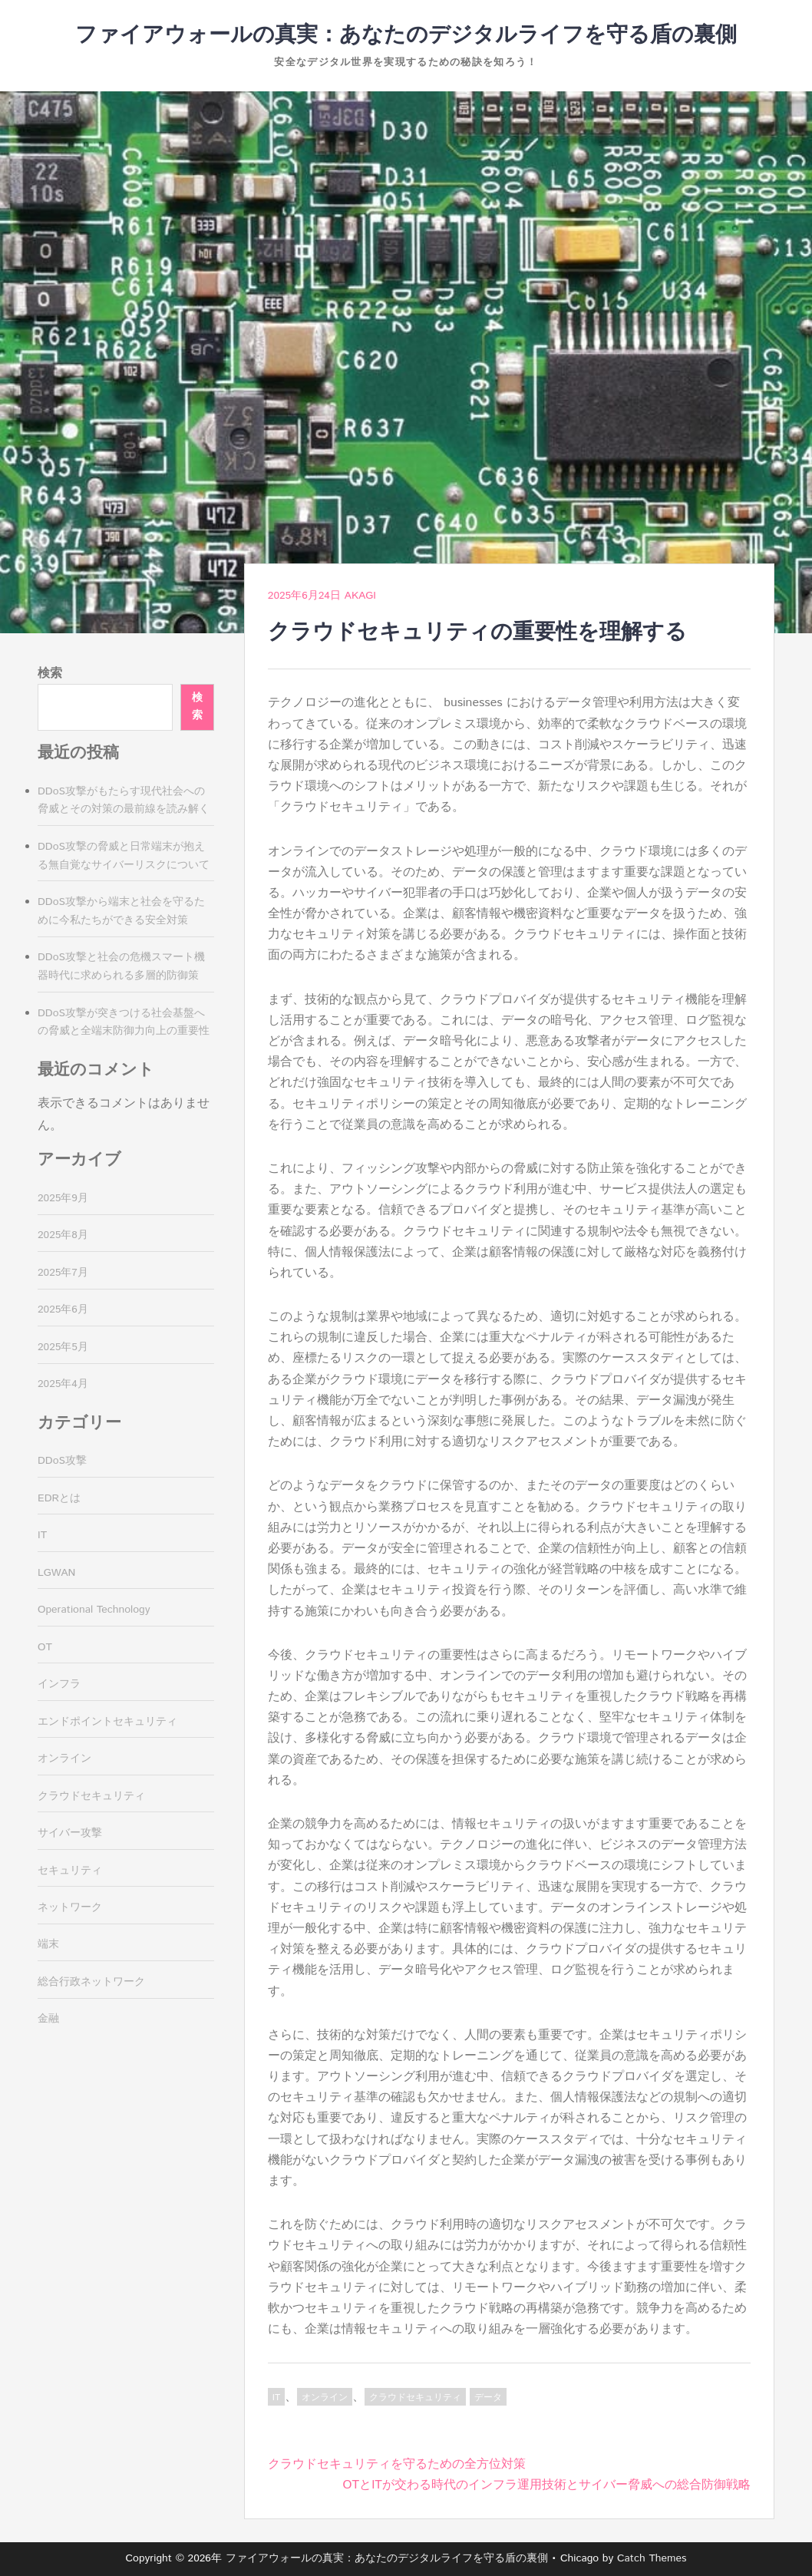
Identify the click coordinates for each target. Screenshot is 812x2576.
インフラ (59, 1684)
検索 (50, 673)
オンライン (325, 2397)
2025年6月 (63, 1309)
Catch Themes (652, 2558)
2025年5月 (63, 1347)
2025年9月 (63, 1198)
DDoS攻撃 (62, 1460)
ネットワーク (70, 1907)
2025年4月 (63, 1384)
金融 (48, 2018)
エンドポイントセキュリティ (107, 1721)
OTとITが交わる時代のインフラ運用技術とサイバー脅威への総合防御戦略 (547, 2485)
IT (276, 2397)
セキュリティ (70, 1870)
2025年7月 (63, 1272)
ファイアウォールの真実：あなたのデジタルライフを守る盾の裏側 (406, 35)
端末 (48, 1944)
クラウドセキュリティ (415, 2397)
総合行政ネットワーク (91, 1982)
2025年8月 (63, 1235)
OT (45, 1647)
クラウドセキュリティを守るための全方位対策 (397, 2464)
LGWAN (56, 1572)
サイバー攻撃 (70, 1833)
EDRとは (59, 1498)
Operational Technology (94, 1609)
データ (488, 2397)
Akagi (360, 595)
